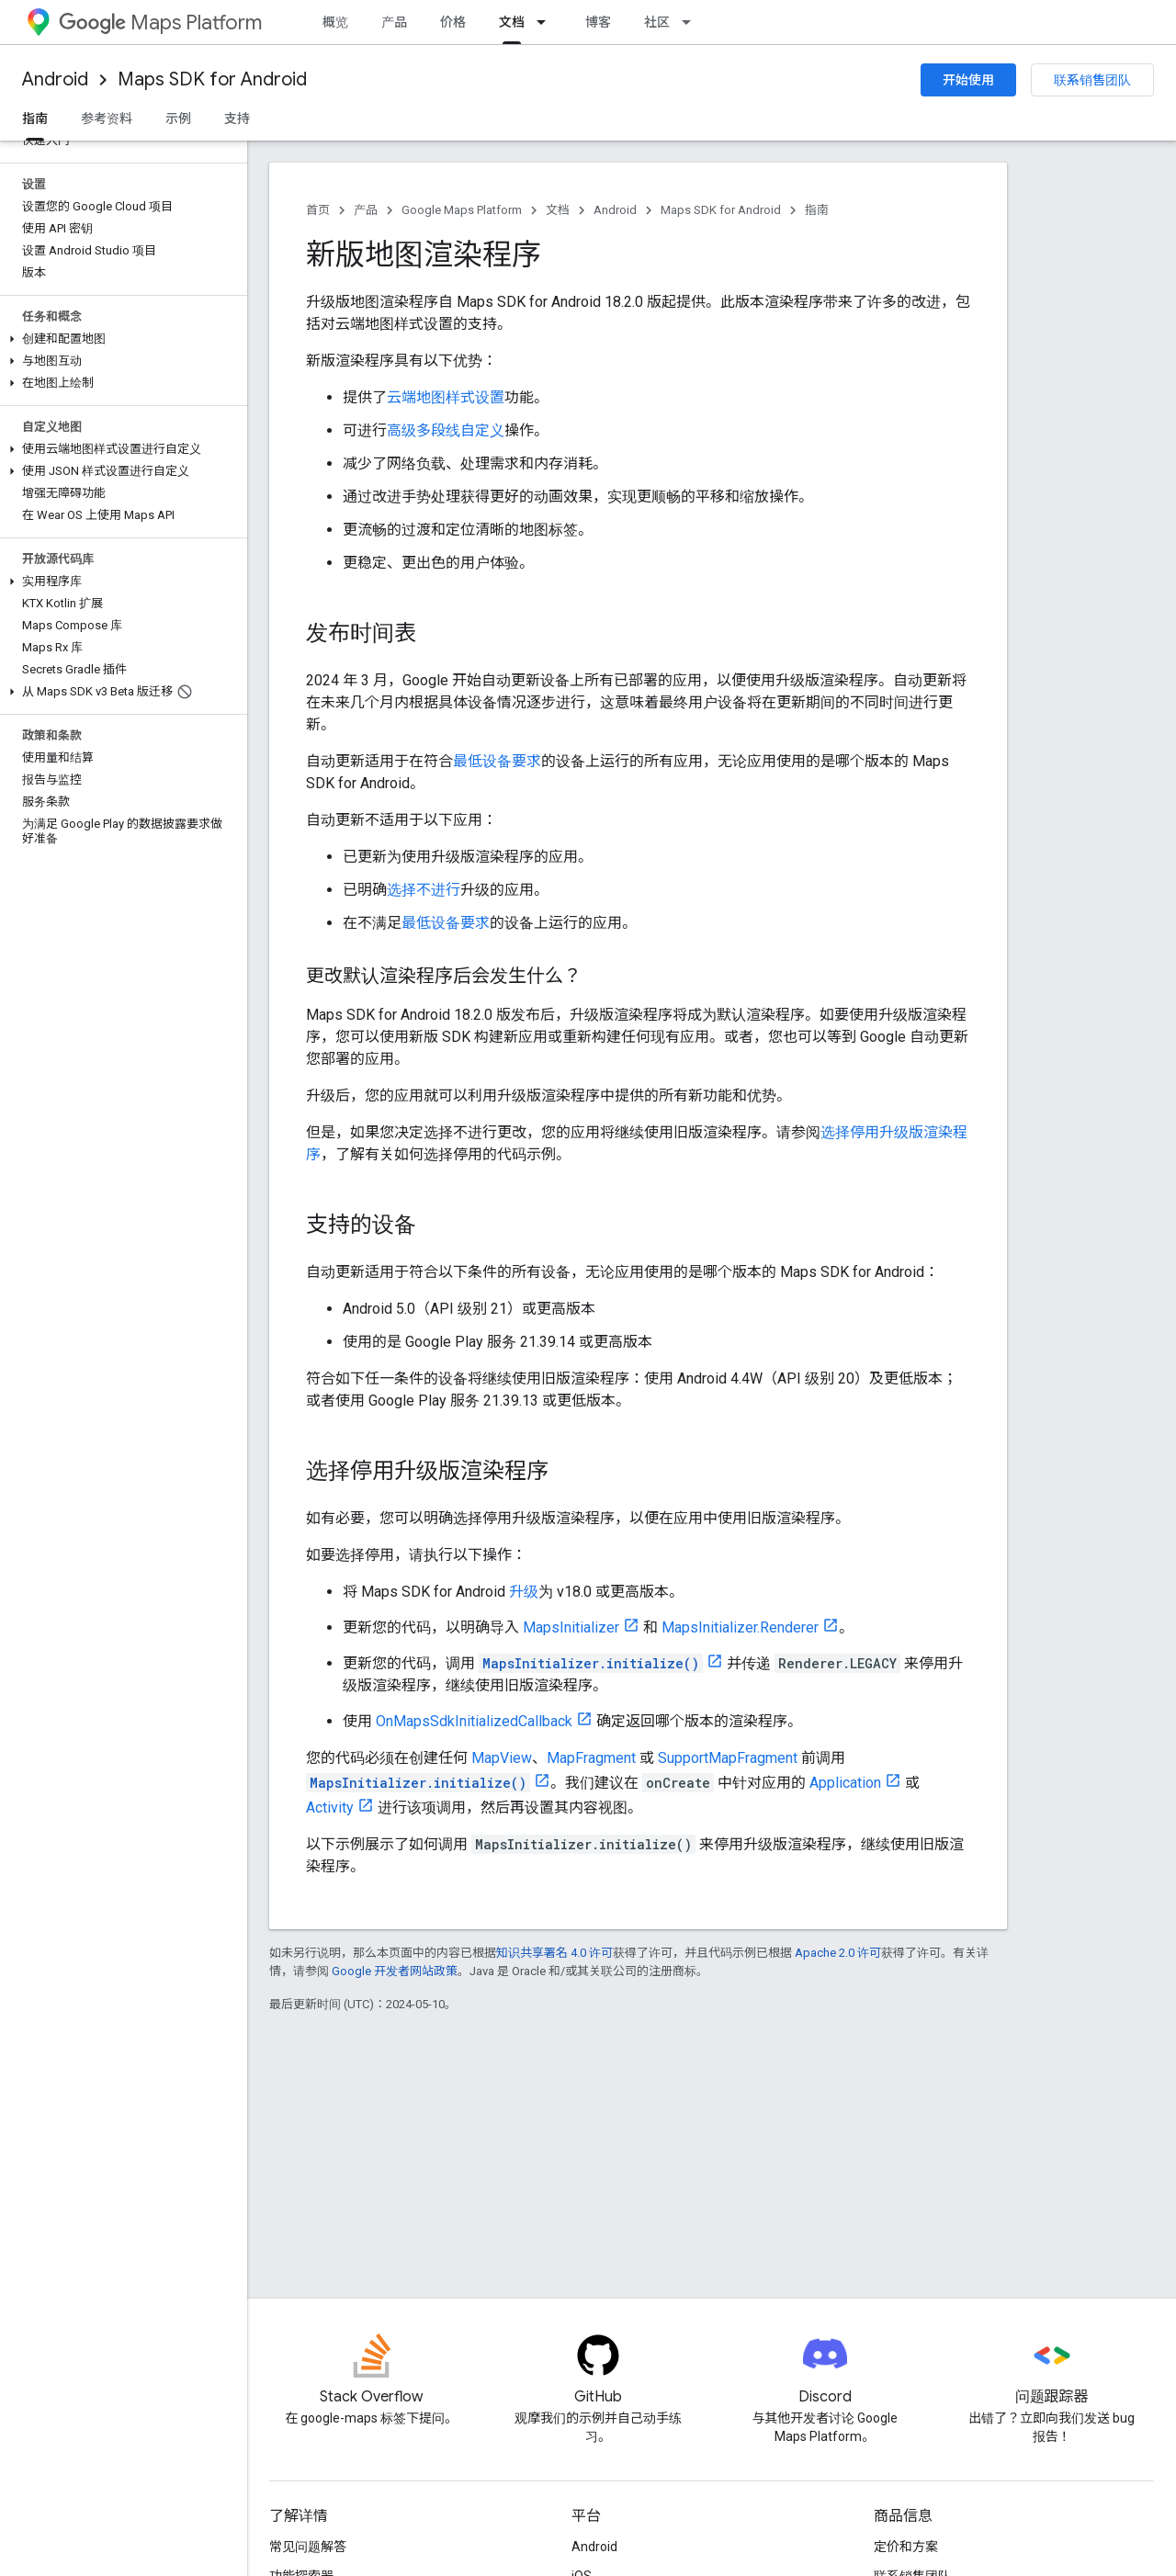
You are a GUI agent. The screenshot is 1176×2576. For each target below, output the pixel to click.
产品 (394, 22)
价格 (453, 22)
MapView (501, 1758)
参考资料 (106, 118)
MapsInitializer (571, 1627)
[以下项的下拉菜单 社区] (692, 22)
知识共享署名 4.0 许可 (554, 1953)
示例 (178, 118)
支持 (237, 118)
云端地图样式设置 (445, 397)
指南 (817, 210)
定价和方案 (906, 2546)
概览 (335, 22)
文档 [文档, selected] (512, 22)
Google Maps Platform (461, 210)
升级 (523, 1591)
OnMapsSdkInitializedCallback (474, 1721)
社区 (657, 22)
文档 (558, 210)
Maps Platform (160, 22)
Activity (330, 1807)
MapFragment (591, 1758)
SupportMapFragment (727, 1758)
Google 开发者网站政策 (395, 1971)
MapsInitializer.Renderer (740, 1627)
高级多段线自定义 (445, 430)
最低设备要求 (497, 761)
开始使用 (968, 80)
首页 (318, 210)
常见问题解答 (307, 2546)
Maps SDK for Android (212, 79)
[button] (120, 339)
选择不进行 (423, 889)
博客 (598, 22)
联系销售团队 (1092, 80)
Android (55, 79)
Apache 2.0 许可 (838, 1953)
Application (845, 1782)
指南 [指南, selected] (35, 118)
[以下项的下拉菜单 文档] (547, 22)
